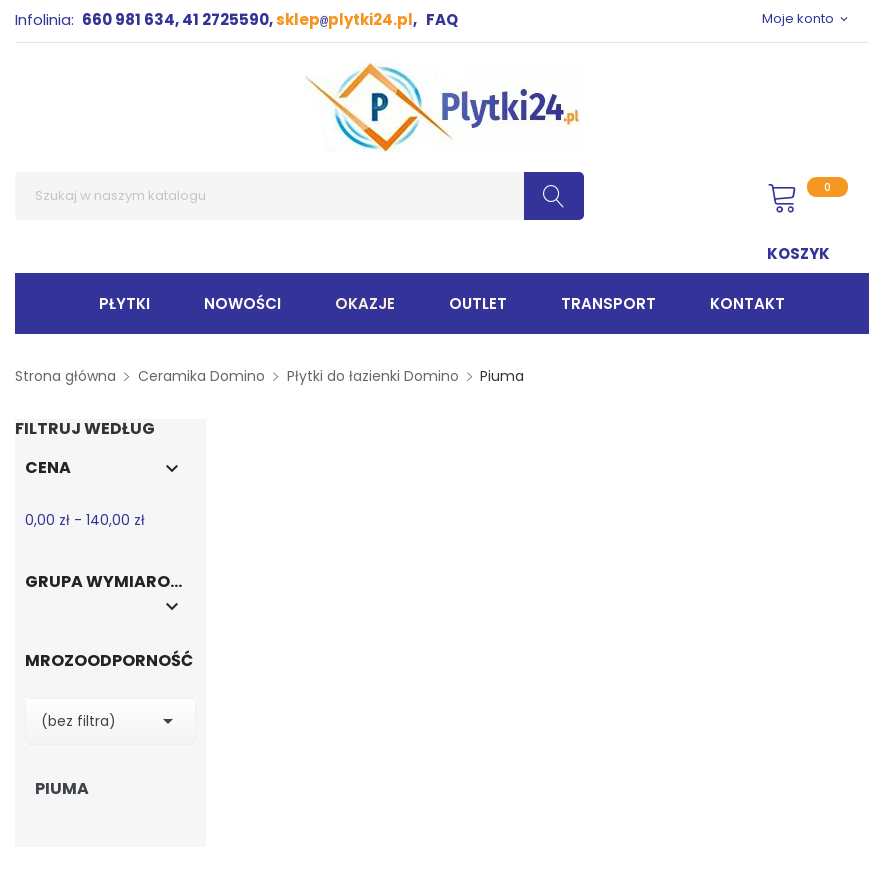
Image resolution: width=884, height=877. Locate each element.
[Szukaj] (299, 196)
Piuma (62, 789)
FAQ (442, 19)
